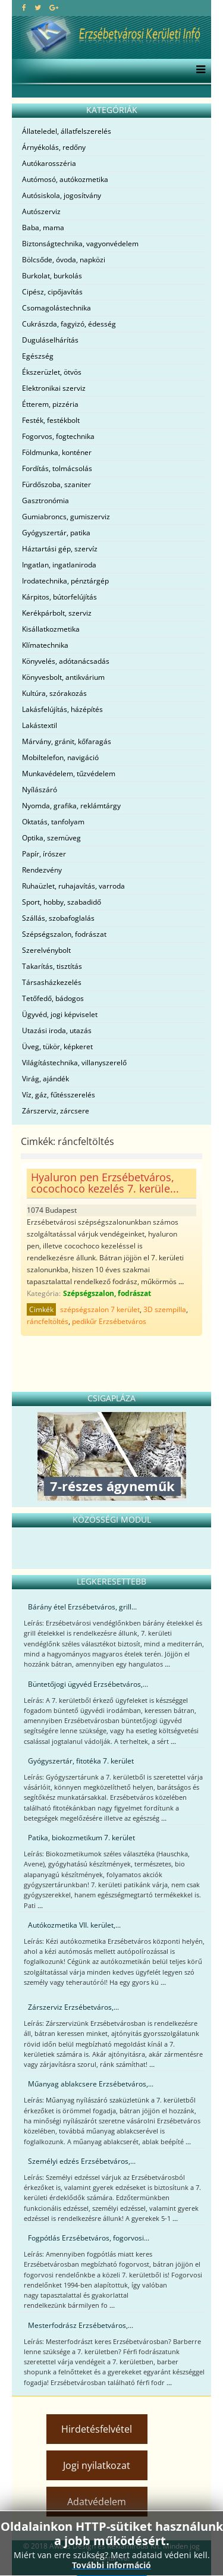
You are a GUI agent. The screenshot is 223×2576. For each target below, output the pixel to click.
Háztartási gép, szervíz (60, 549)
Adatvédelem (96, 2501)
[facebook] (24, 7)
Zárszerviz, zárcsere (55, 1111)
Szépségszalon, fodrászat (64, 934)
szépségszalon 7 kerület (100, 1309)
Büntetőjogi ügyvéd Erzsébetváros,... (88, 1684)
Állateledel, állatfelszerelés (66, 131)
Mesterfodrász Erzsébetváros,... (80, 2325)
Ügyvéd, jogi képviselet (60, 1014)
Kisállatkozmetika (51, 629)
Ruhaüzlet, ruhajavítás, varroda (73, 886)
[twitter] (37, 7)
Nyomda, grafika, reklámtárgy (71, 806)
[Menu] (197, 71)
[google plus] (53, 7)
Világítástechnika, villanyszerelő (74, 1063)
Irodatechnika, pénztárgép (65, 581)
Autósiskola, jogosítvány (61, 195)
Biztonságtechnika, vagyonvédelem (80, 244)
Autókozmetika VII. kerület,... (74, 1925)
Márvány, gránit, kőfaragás (66, 741)
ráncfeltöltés (47, 1321)
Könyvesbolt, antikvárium (63, 677)
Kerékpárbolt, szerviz (57, 613)
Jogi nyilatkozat (96, 2465)
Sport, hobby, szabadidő (61, 902)
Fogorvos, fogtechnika (58, 436)
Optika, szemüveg (51, 838)
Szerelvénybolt (46, 950)
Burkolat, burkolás (52, 276)
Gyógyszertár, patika (56, 533)
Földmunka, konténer (57, 452)
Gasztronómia (45, 500)
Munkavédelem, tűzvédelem (68, 773)
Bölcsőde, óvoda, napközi (63, 260)
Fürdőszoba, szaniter (56, 484)
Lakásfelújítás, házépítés (62, 709)
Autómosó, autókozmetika (65, 179)
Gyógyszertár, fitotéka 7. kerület (81, 1761)
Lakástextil (39, 725)
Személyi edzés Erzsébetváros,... (82, 2161)
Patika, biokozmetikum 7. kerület (81, 1838)
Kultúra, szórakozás (54, 693)
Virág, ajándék (45, 1079)
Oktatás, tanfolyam (53, 822)
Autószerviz (41, 211)
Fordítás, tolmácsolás (57, 468)
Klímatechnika (45, 645)
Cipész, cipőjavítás (52, 292)
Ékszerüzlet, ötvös (51, 372)
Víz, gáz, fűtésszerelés (58, 1095)
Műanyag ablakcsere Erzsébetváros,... (90, 2084)
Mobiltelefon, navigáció (60, 757)
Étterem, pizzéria (50, 404)
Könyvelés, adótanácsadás (65, 661)
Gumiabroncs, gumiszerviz (66, 517)
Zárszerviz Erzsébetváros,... (73, 2007)
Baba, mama (43, 227)
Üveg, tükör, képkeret (57, 1046)
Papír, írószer (44, 854)
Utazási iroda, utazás (57, 1030)
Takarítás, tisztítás (52, 966)
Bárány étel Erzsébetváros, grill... (82, 1607)
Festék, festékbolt (51, 420)
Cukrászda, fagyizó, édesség (69, 324)
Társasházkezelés (51, 982)
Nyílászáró (39, 790)
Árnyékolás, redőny (54, 147)
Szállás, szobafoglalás (58, 918)
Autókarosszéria (49, 163)
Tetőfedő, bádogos (53, 998)
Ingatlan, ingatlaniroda (59, 565)
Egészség (38, 356)
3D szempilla (164, 1309)
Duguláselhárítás (50, 340)
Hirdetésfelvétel (96, 2429)
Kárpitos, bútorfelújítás (59, 597)
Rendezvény (42, 870)
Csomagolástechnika (56, 308)
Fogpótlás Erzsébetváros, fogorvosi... (88, 2238)
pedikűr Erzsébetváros (109, 1321)
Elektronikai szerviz (54, 388)
